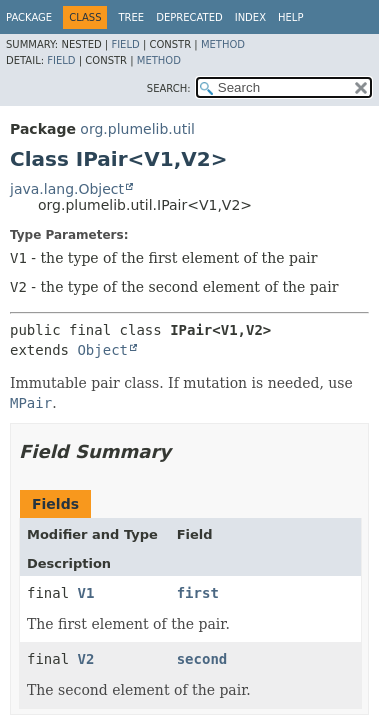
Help (290, 17)
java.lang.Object (67, 189)
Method (223, 44)
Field (125, 44)
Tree (131, 17)
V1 (86, 593)
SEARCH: (169, 88)
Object (102, 350)
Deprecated (189, 17)
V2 (86, 659)
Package (29, 17)
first (198, 593)
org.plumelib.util (137, 129)
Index (250, 17)
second (202, 659)
